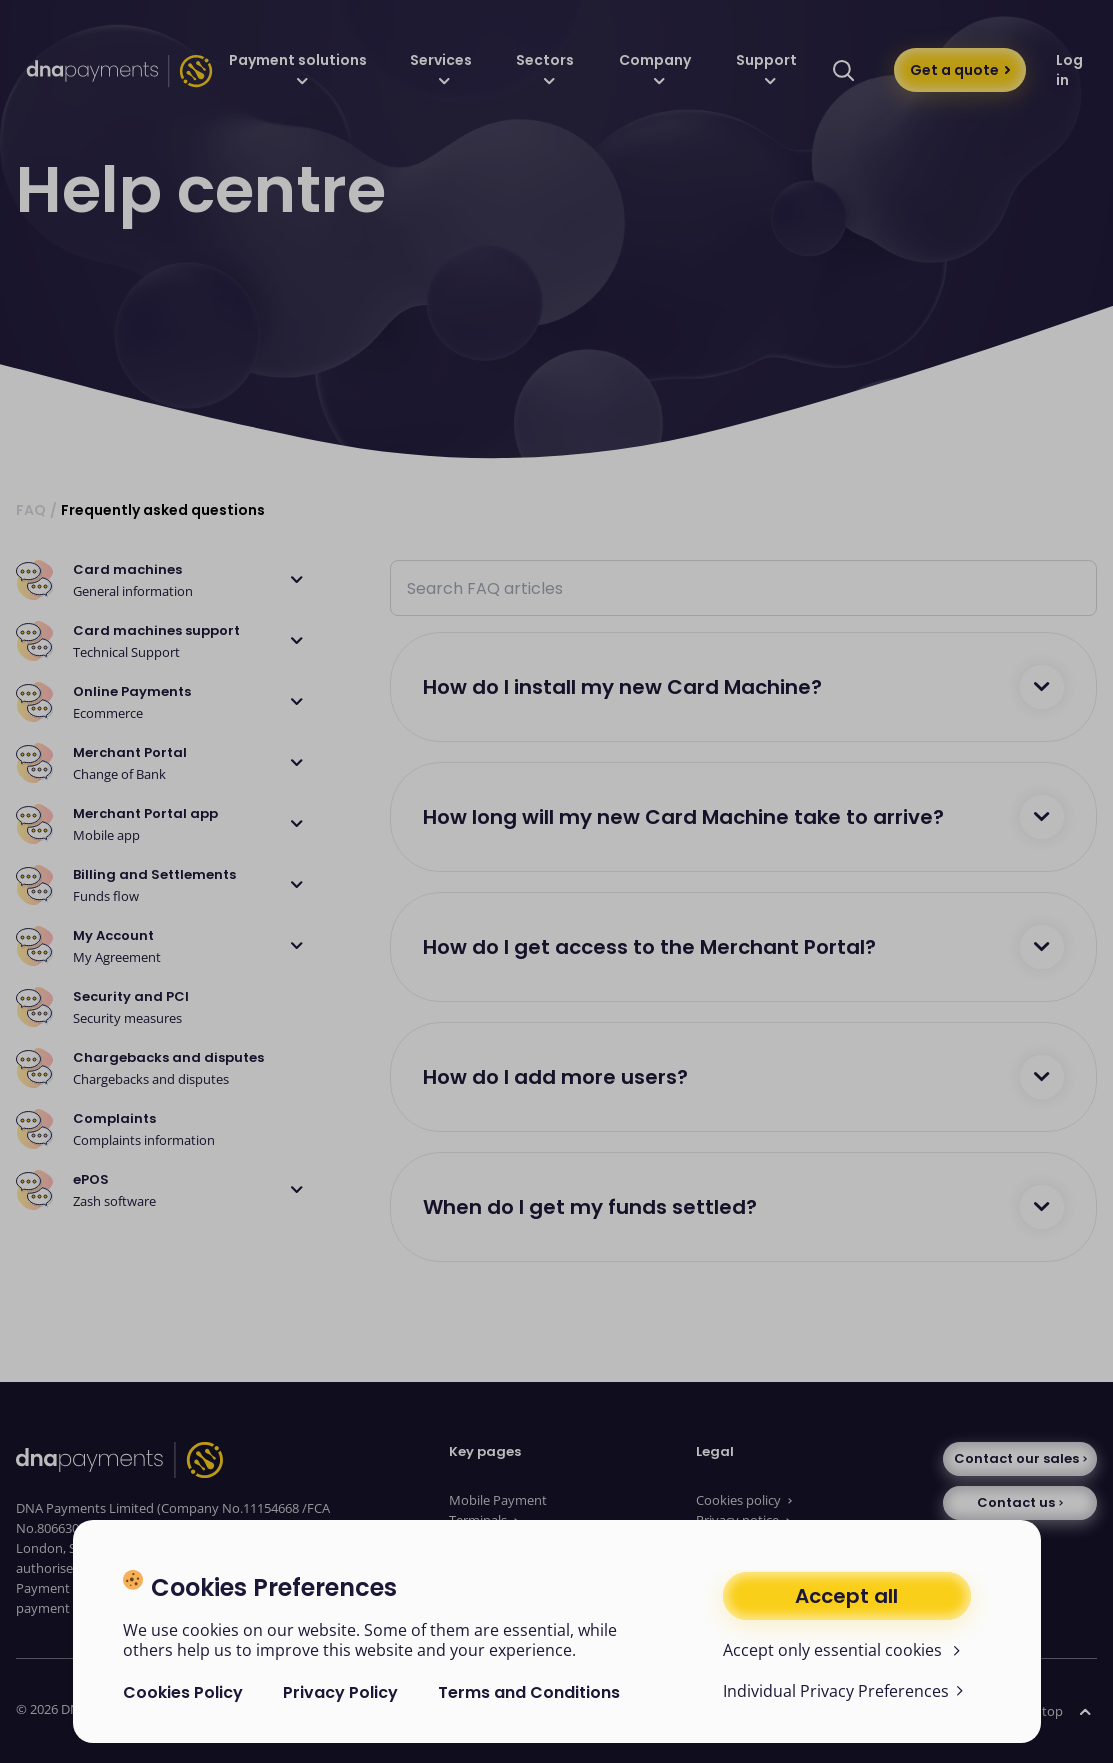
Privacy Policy (340, 1692)
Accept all (846, 1596)
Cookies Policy (183, 1692)
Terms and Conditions (529, 1692)
